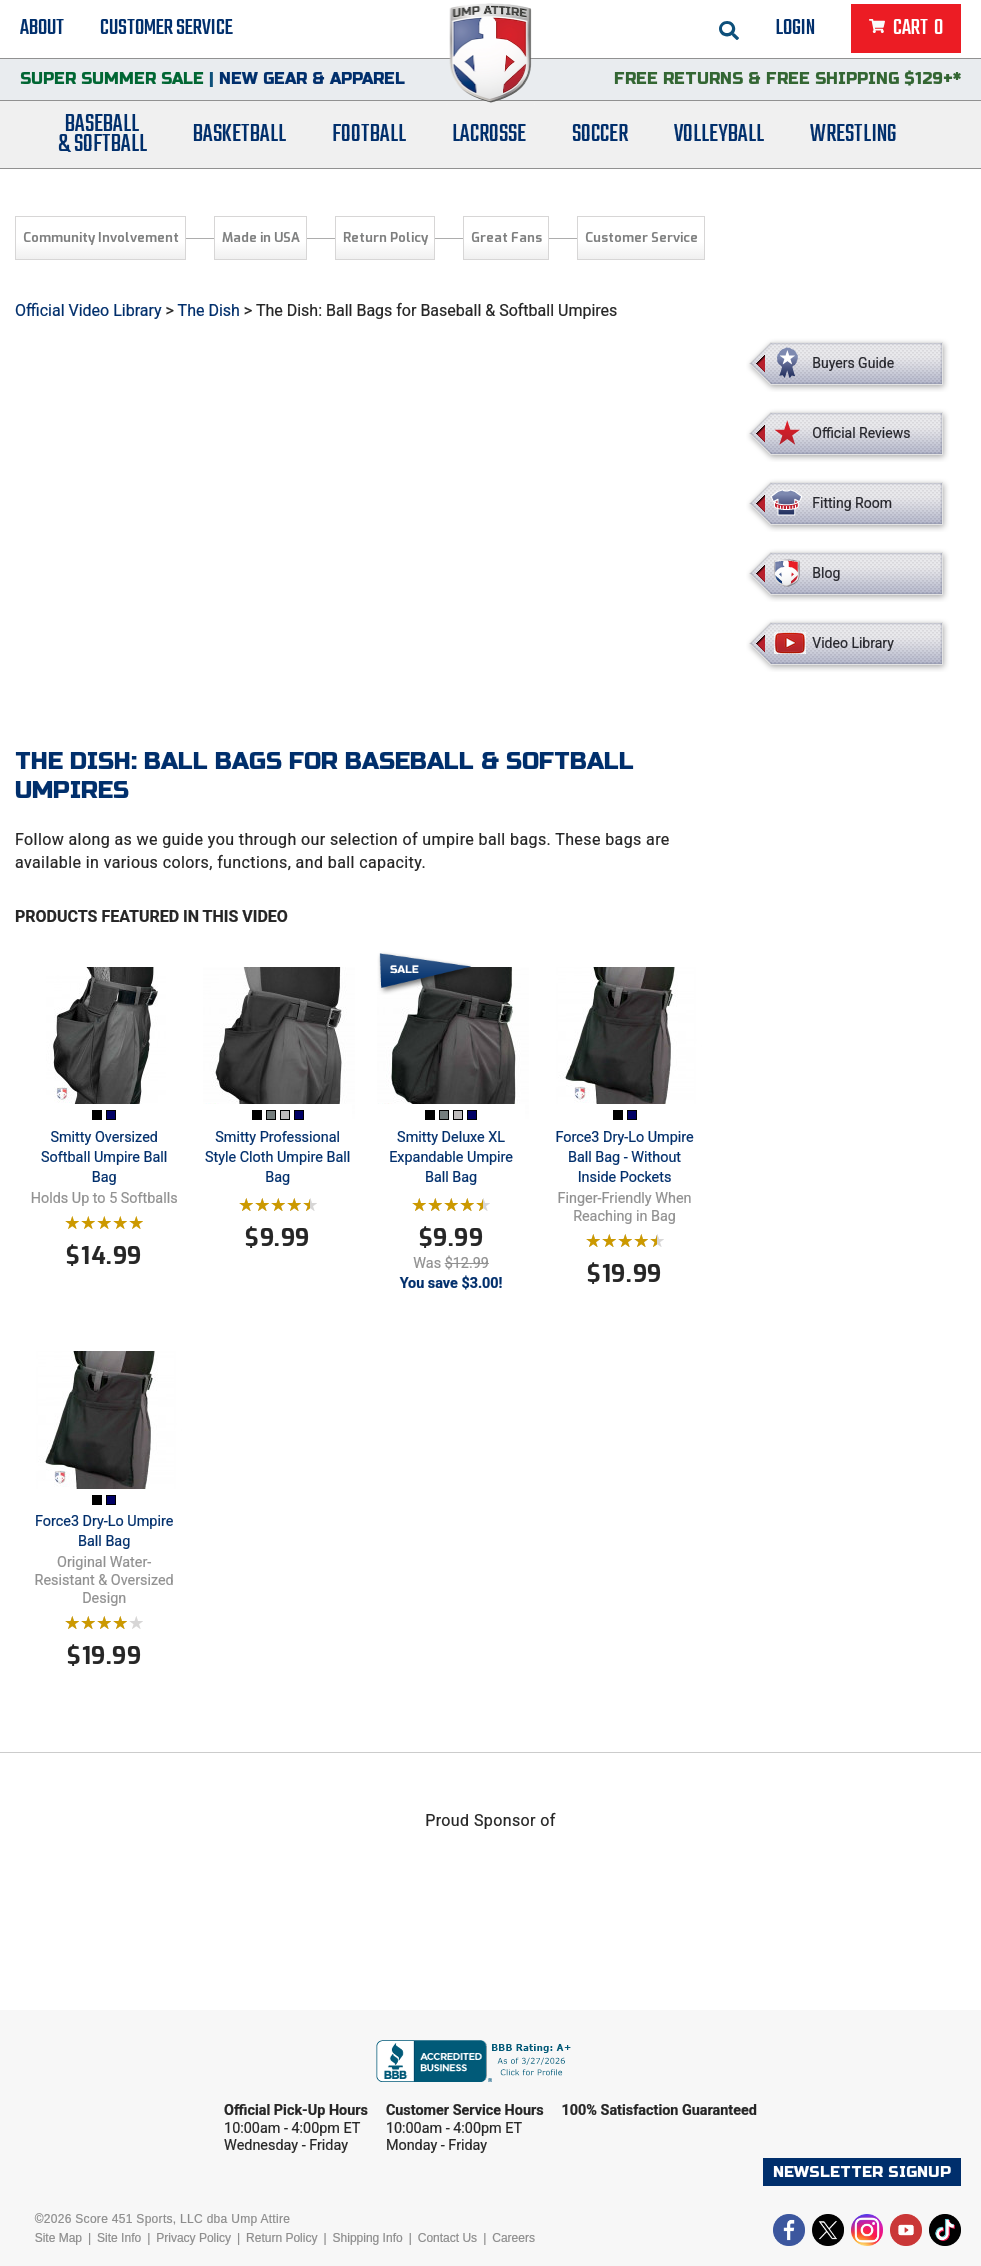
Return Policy (385, 237)
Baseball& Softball (102, 143)
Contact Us (447, 2238)
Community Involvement (101, 237)
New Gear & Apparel (312, 84)
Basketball (239, 142)
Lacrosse (489, 142)
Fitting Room (852, 503)
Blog (826, 573)
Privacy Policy (193, 2238)
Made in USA (261, 237)
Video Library (852, 643)
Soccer (600, 142)
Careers (513, 2238)
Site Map (58, 2238)
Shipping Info (368, 2238)
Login (795, 30)
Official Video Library (88, 310)
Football (369, 142)
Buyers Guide (853, 363)
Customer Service (166, 30)
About (42, 30)
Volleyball (719, 142)
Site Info (119, 2238)
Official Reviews (861, 433)
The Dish (209, 310)
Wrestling (853, 142)
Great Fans (506, 237)
